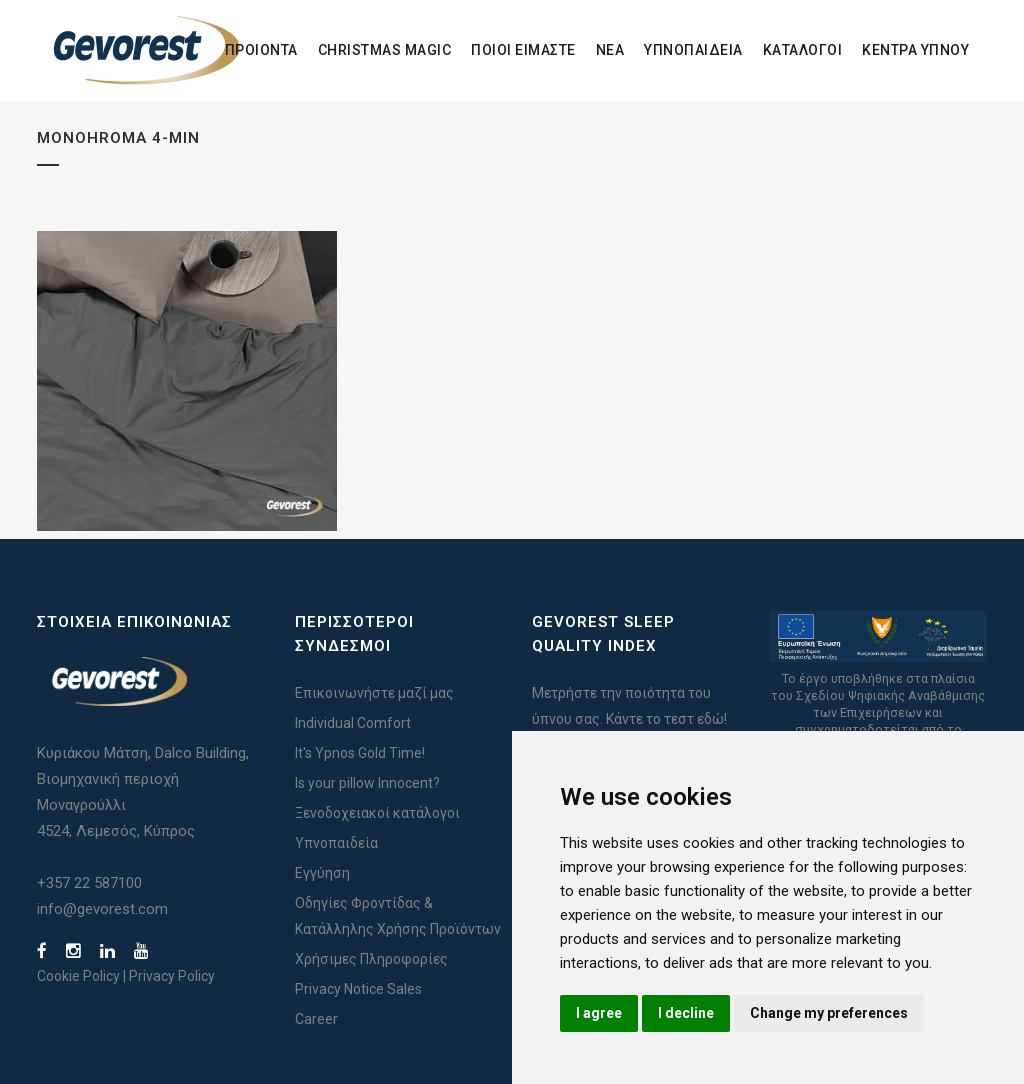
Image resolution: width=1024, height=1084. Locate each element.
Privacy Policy (172, 976)
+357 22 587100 (89, 883)
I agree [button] (599, 1013)
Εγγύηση (322, 873)
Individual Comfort (353, 723)
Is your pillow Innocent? (367, 783)
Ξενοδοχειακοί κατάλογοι (377, 813)
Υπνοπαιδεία (336, 843)
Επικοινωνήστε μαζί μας (374, 693)
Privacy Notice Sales (358, 989)
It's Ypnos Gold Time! (360, 753)
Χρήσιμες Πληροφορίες (371, 959)
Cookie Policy (78, 976)
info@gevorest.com (102, 909)
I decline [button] (686, 1013)
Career (316, 1019)
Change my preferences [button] (829, 1013)
